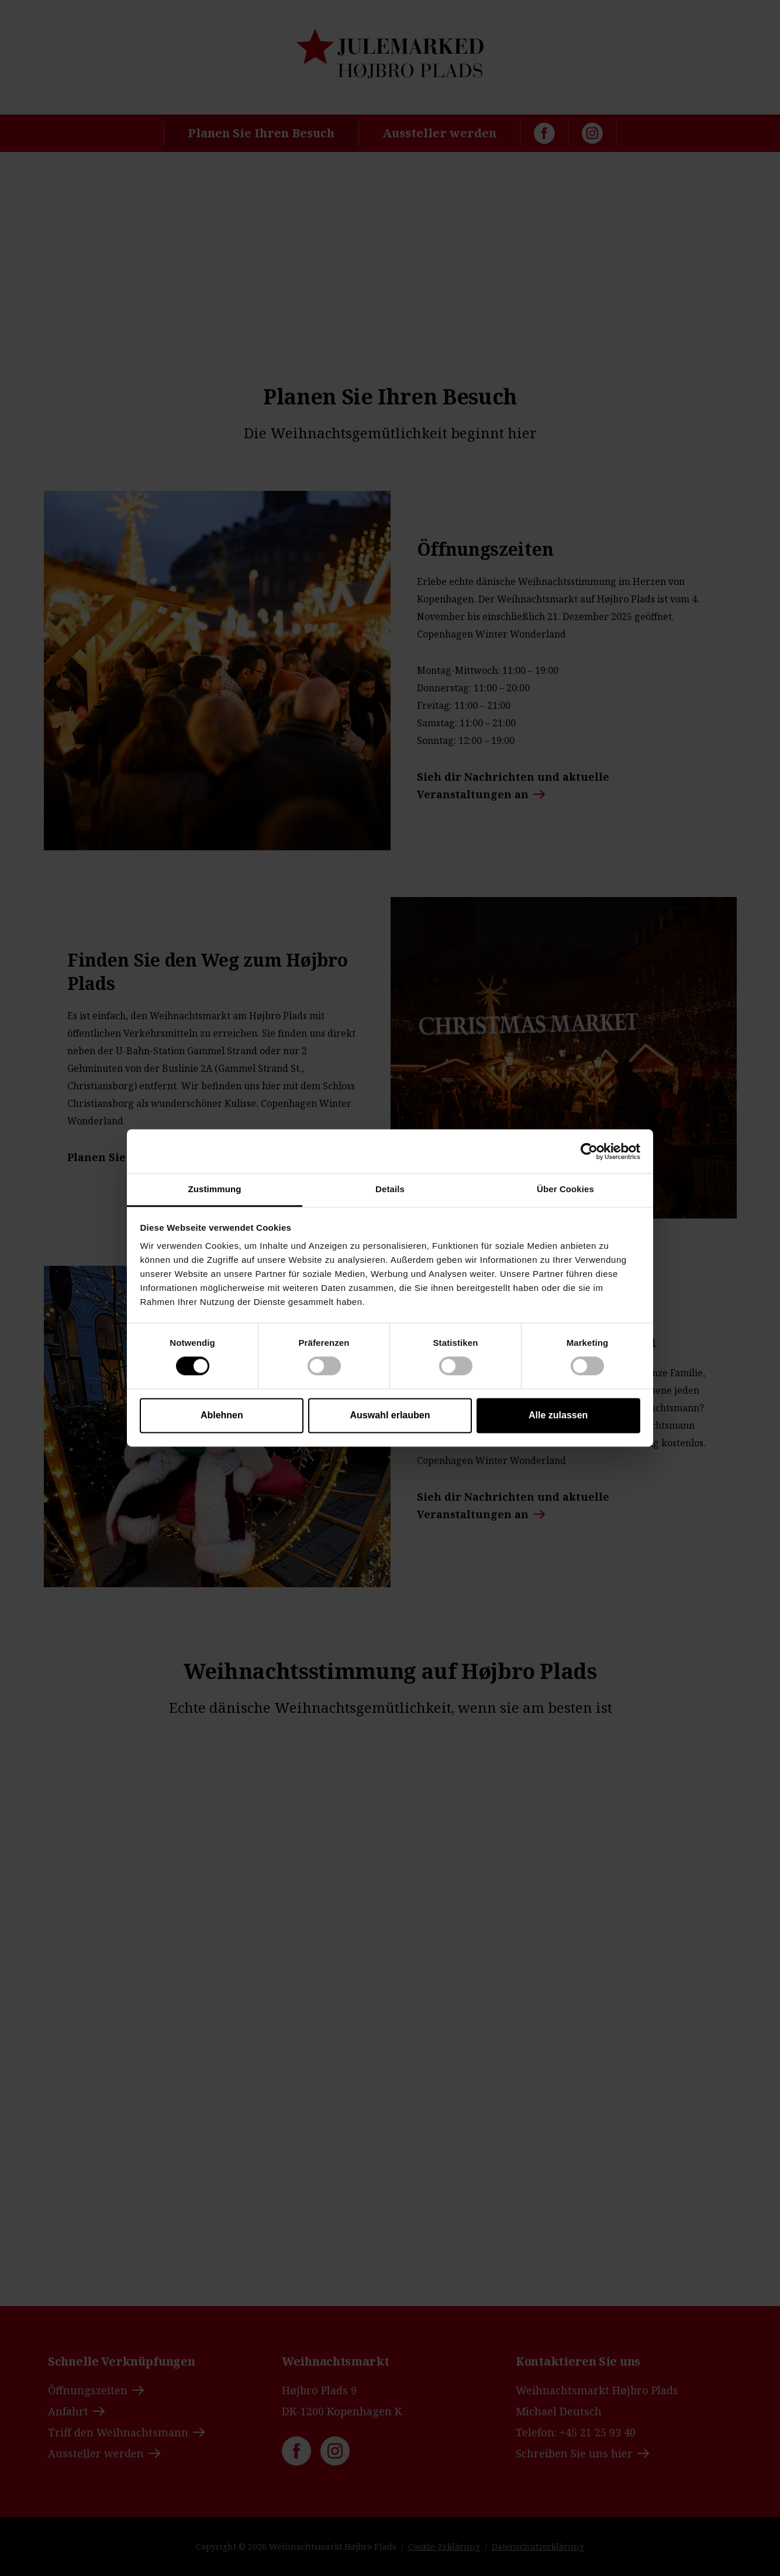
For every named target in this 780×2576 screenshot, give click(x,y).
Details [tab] (390, 1189)
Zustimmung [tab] (214, 1189)
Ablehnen (222, 1415)
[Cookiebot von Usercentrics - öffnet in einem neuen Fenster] (589, 1151)
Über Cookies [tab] (565, 1189)
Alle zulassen (558, 1415)
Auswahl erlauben (390, 1415)
